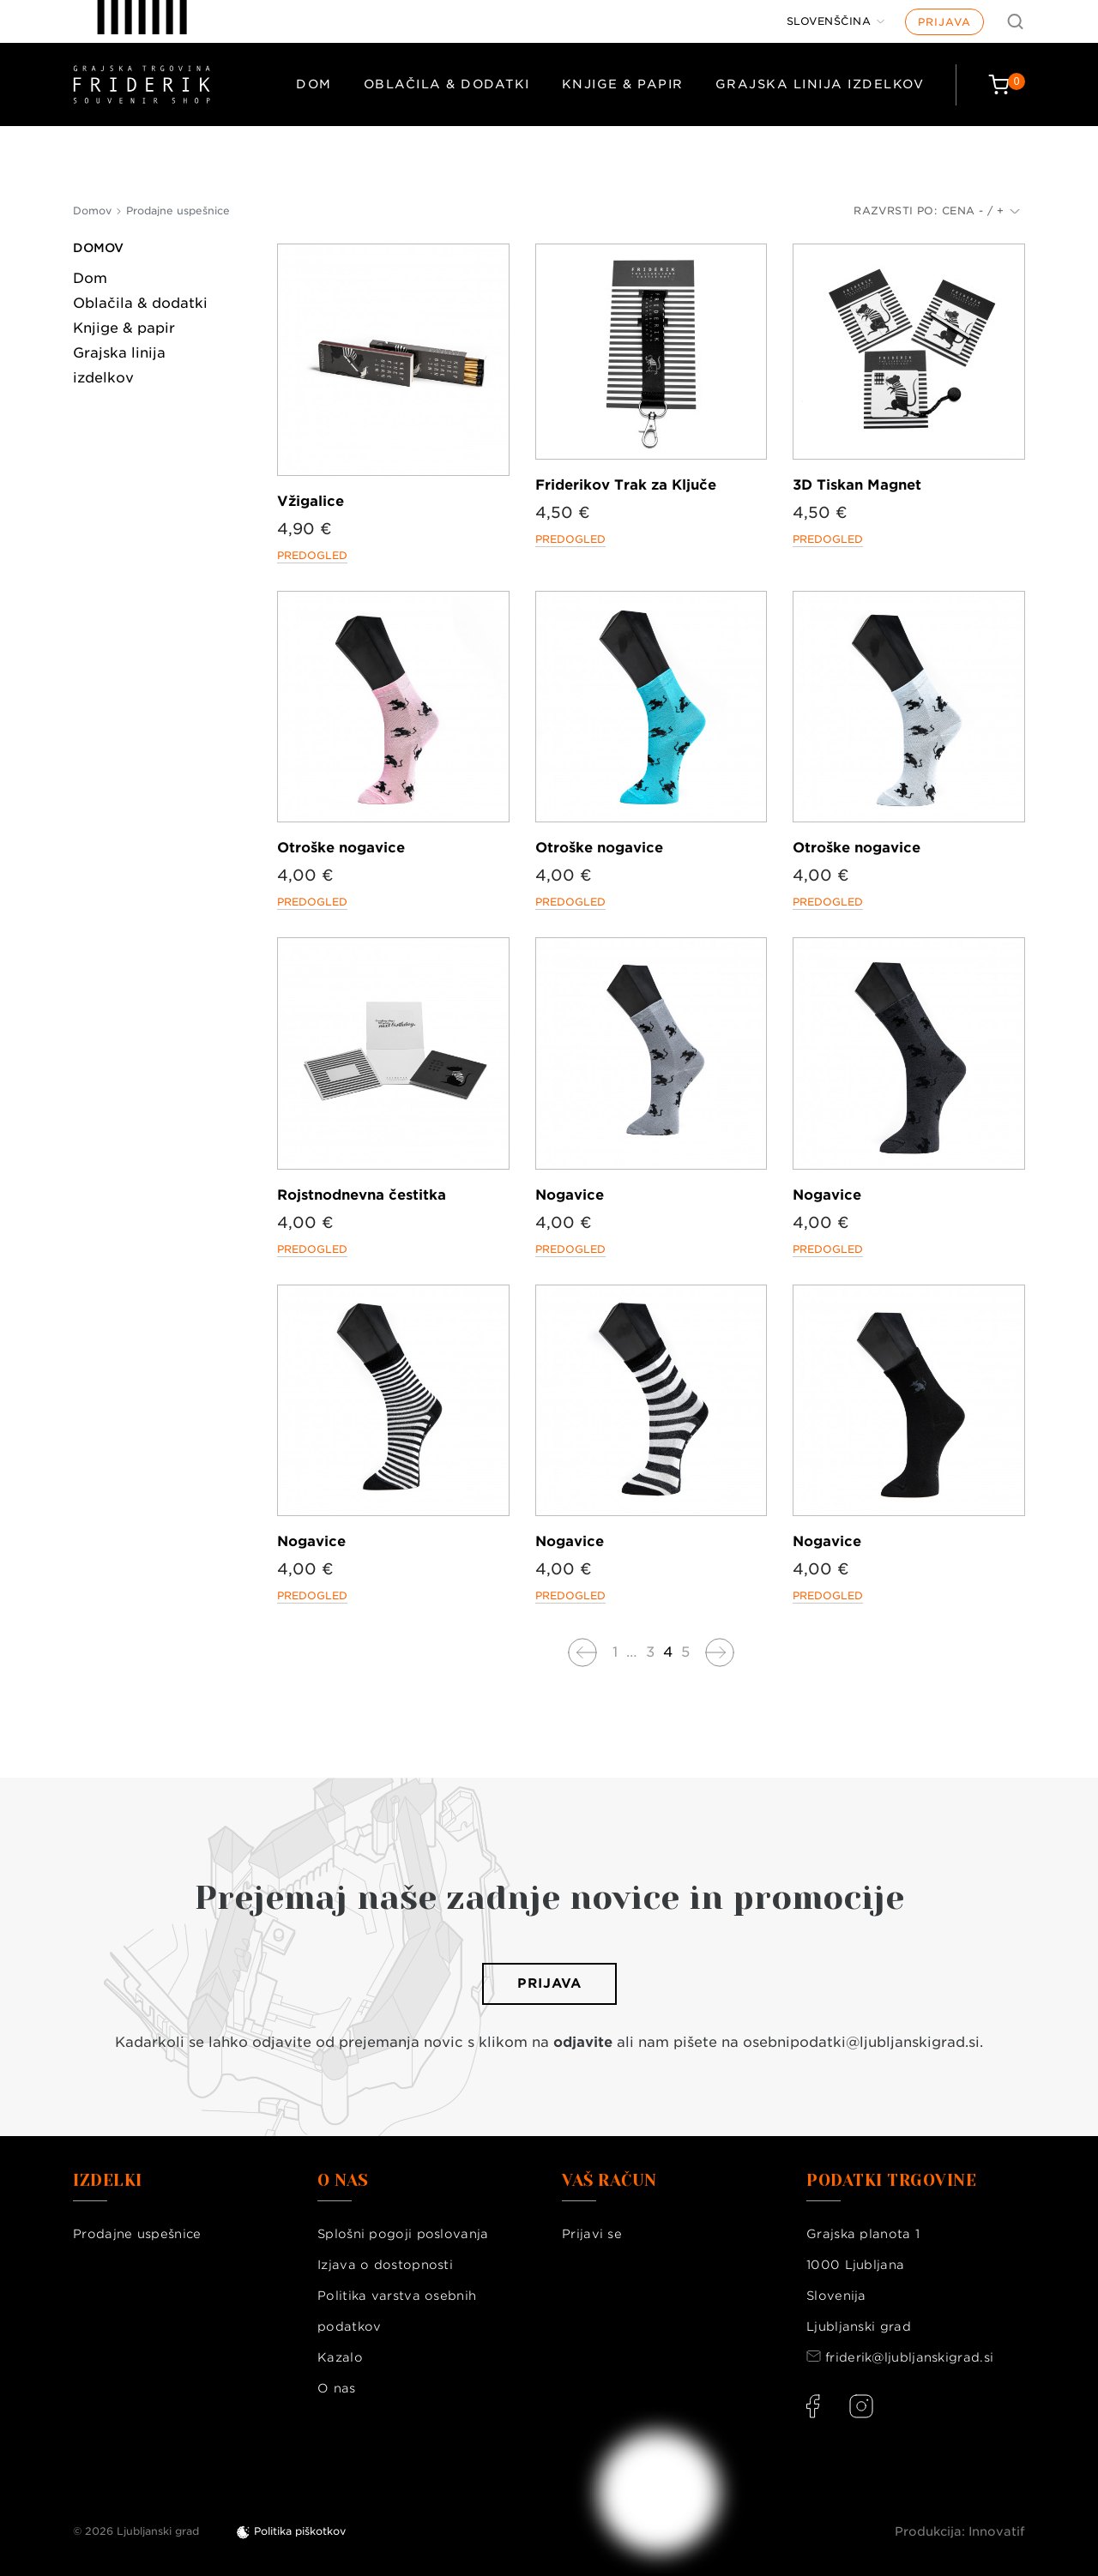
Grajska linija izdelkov (820, 84)
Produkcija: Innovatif (960, 2531)
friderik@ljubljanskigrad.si (909, 2357)
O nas (336, 2388)
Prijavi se (592, 2234)
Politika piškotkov (300, 2531)
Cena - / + (981, 210)
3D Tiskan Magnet (857, 485)
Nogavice (569, 1195)
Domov (98, 248)
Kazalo (340, 2357)
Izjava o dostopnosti (385, 2265)
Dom (314, 84)
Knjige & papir (623, 84)
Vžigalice (310, 501)
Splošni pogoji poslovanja (403, 2234)
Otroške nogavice (341, 848)
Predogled (312, 555)
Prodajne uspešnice (137, 2234)
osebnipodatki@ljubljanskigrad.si (861, 2042)
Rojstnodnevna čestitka (361, 1195)
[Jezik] (836, 21)
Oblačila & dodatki (447, 84)
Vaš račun (609, 2180)
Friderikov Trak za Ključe (625, 485)
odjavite (582, 2042)
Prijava (944, 21)
